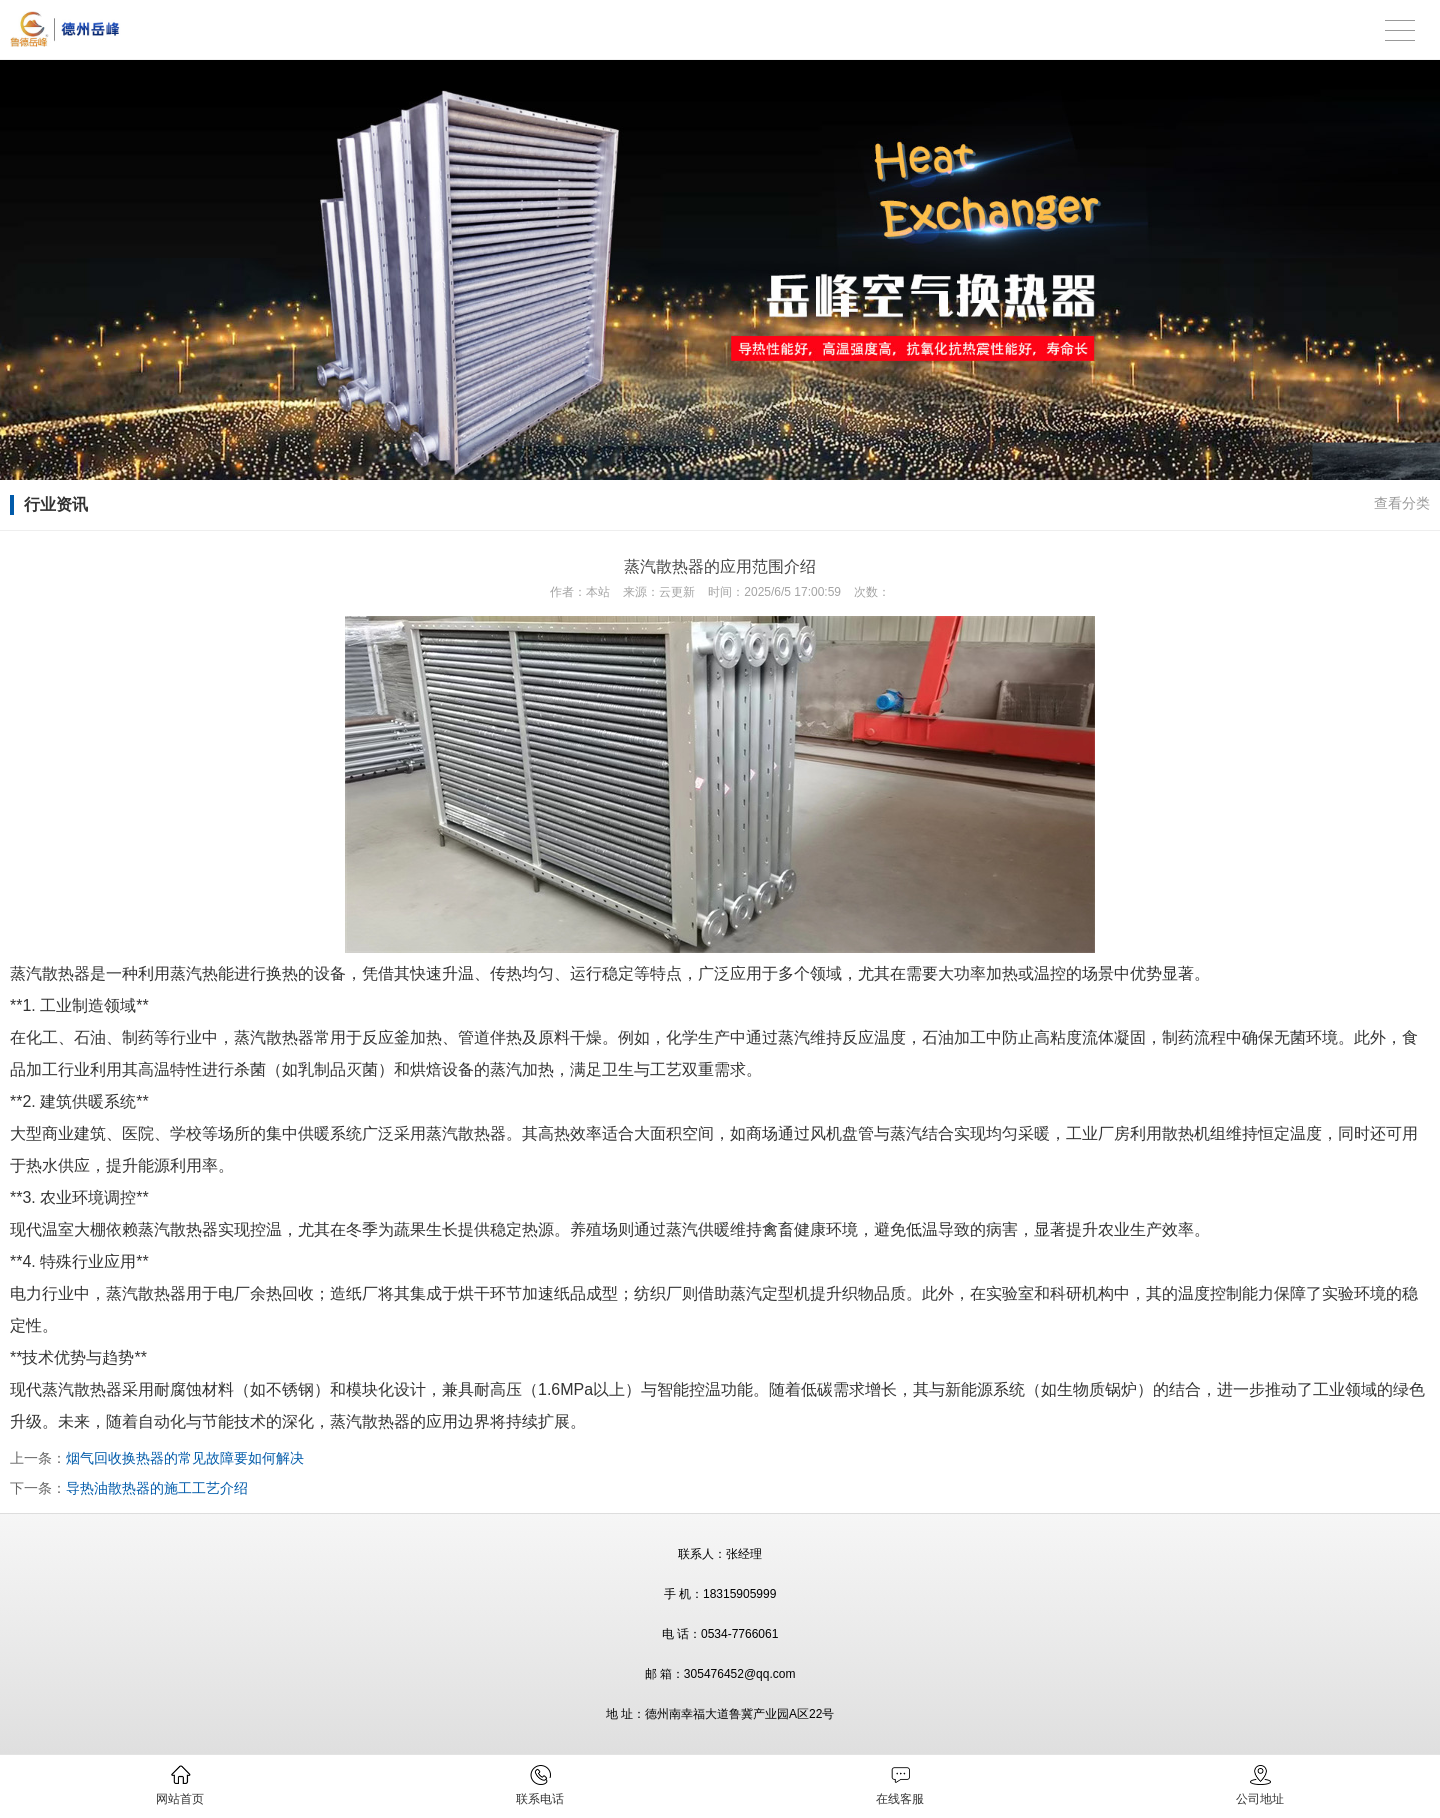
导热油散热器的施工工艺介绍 (157, 1488)
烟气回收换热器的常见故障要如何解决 (185, 1458)
